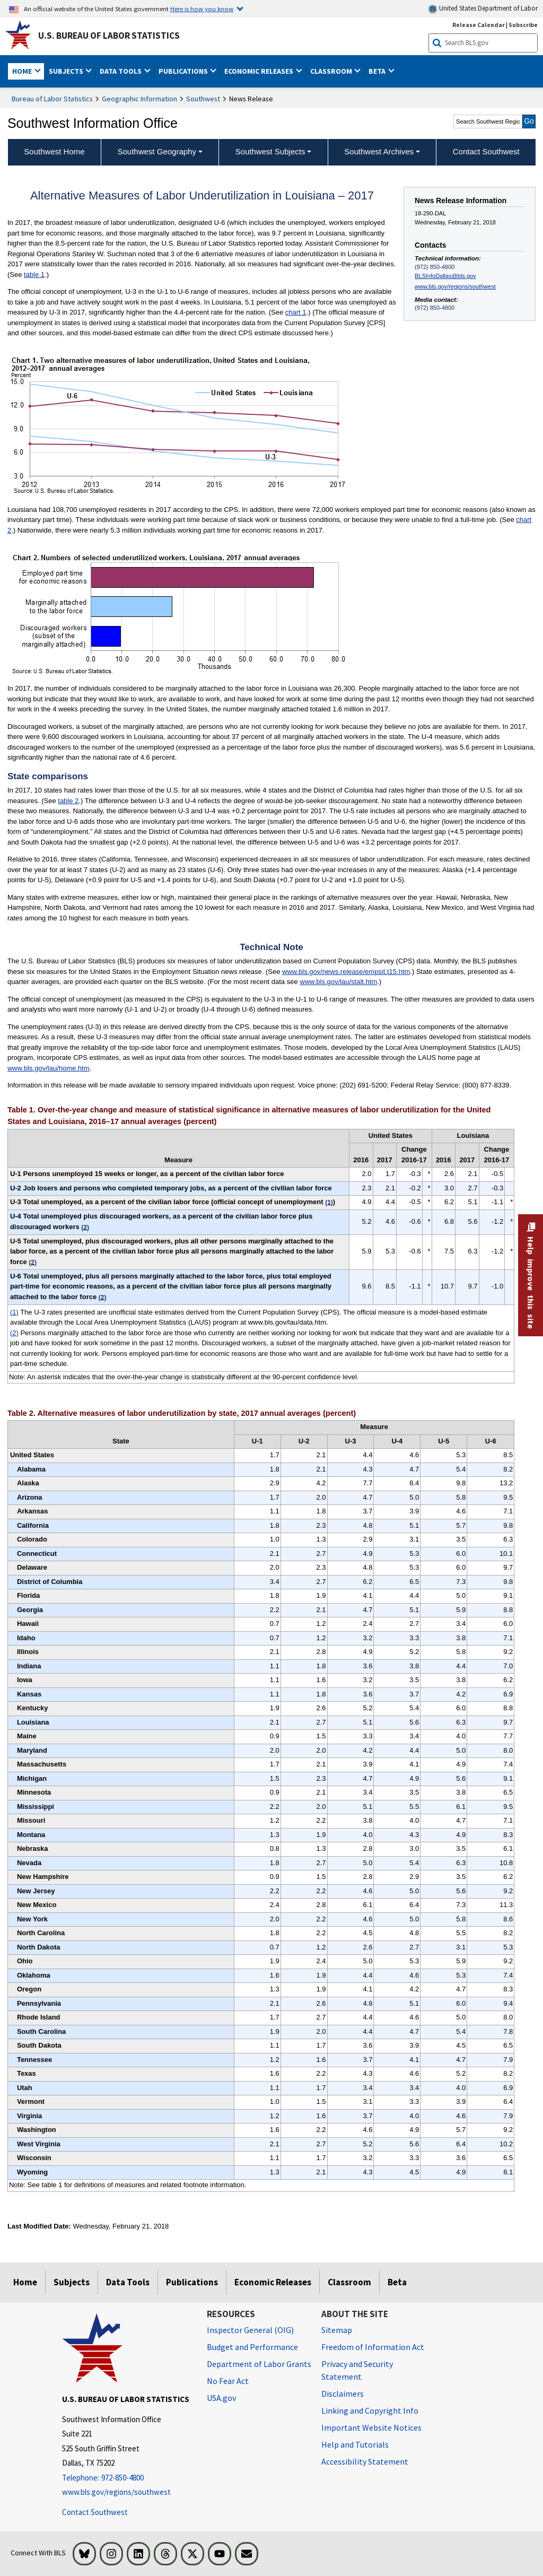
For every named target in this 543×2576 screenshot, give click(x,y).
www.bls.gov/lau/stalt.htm (338, 982)
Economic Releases (272, 2282)
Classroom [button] (332, 71)
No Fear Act (228, 2380)
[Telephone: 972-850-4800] (126, 2478)
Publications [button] (184, 71)
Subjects (72, 2282)
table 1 (34, 275)
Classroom (349, 2282)
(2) (14, 1333)
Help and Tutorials (355, 2444)
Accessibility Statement (364, 2461)
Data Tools (128, 2282)
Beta (397, 2282)
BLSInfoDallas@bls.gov (445, 276)
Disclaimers (342, 2393)
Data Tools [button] (121, 71)
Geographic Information (139, 98)
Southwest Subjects (270, 151)
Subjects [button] (67, 71)
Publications (192, 2282)
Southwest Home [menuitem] (54, 151)
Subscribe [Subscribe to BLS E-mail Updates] (523, 25)
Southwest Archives (379, 151)
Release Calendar (478, 25)
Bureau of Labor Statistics (52, 98)
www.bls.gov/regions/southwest (455, 286)
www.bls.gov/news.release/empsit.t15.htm (346, 972)
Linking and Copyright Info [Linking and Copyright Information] (369, 2410)
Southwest (203, 98)
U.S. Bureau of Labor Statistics (109, 35)
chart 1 (295, 312)
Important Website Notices (371, 2427)
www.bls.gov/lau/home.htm (48, 1068)
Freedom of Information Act (372, 2347)
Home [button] (22, 71)
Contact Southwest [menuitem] (486, 151)
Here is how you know (201, 8)
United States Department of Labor (483, 9)
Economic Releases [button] (259, 71)
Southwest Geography (157, 151)
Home (25, 2282)
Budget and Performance (252, 2347)
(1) (14, 1312)
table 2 (68, 801)
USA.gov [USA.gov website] (221, 2397)
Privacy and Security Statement (357, 2370)
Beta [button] (378, 71)
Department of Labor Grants (259, 2364)
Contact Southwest (95, 2512)
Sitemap (336, 2330)
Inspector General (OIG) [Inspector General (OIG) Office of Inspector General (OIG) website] (250, 2330)
